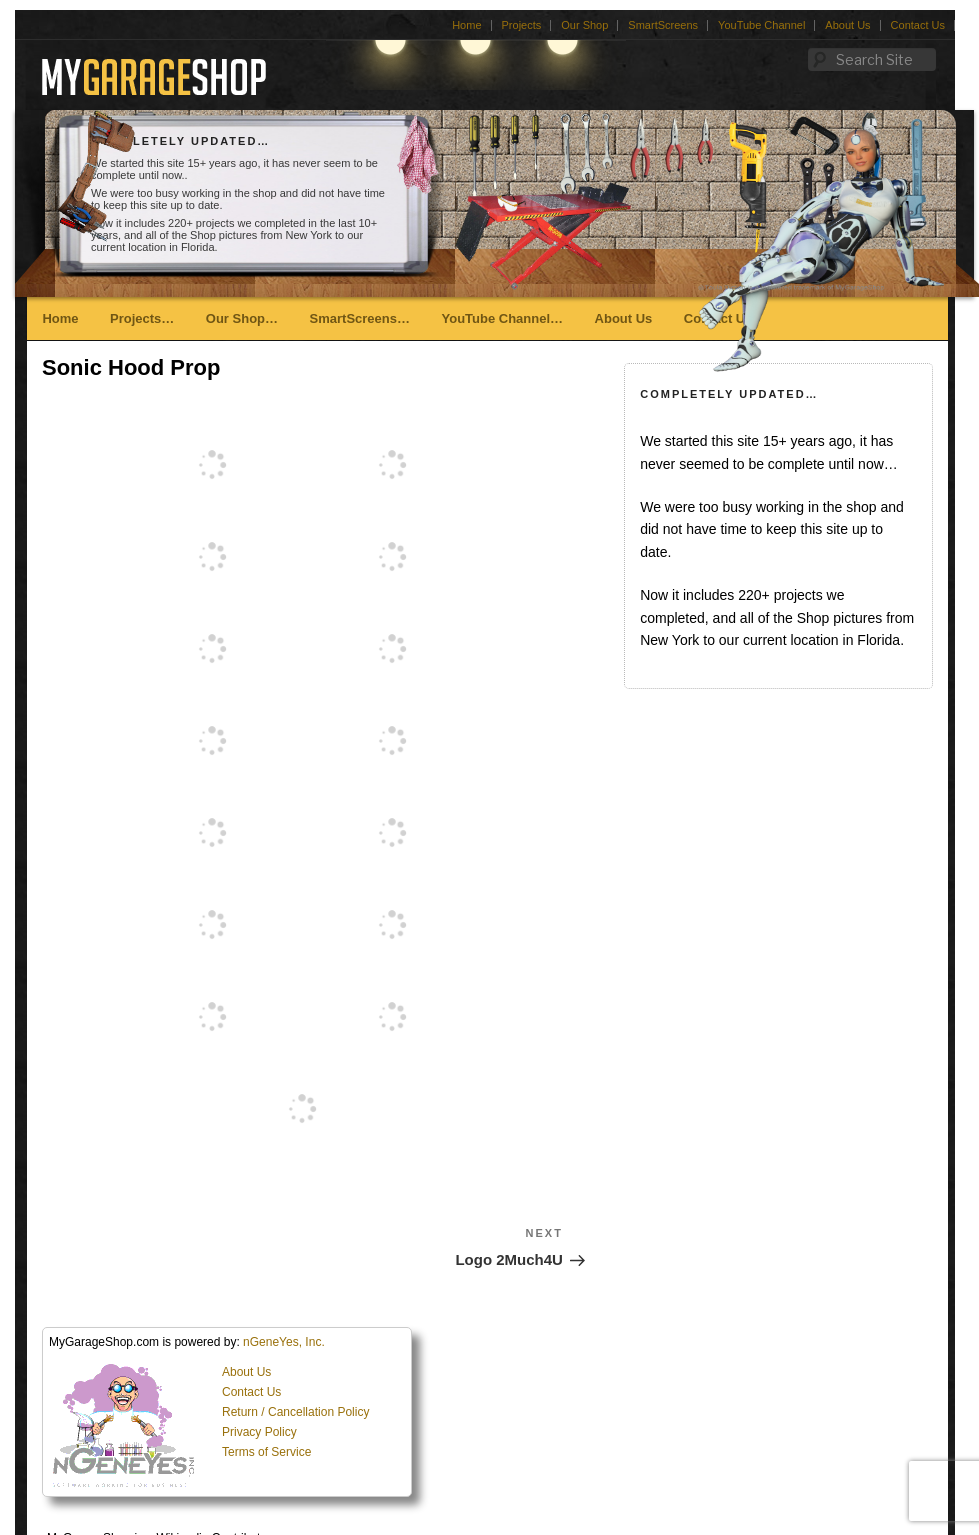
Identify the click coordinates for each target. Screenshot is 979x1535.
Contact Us (918, 25)
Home (466, 25)
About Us (847, 25)
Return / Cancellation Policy (295, 1412)
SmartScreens (663, 25)
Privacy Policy (259, 1432)
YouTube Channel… (502, 318)
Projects (522, 25)
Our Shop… (242, 318)
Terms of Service (266, 1452)
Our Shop (584, 25)
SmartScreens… (360, 318)
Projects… (142, 318)
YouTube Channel (761, 25)
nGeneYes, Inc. (284, 1342)
